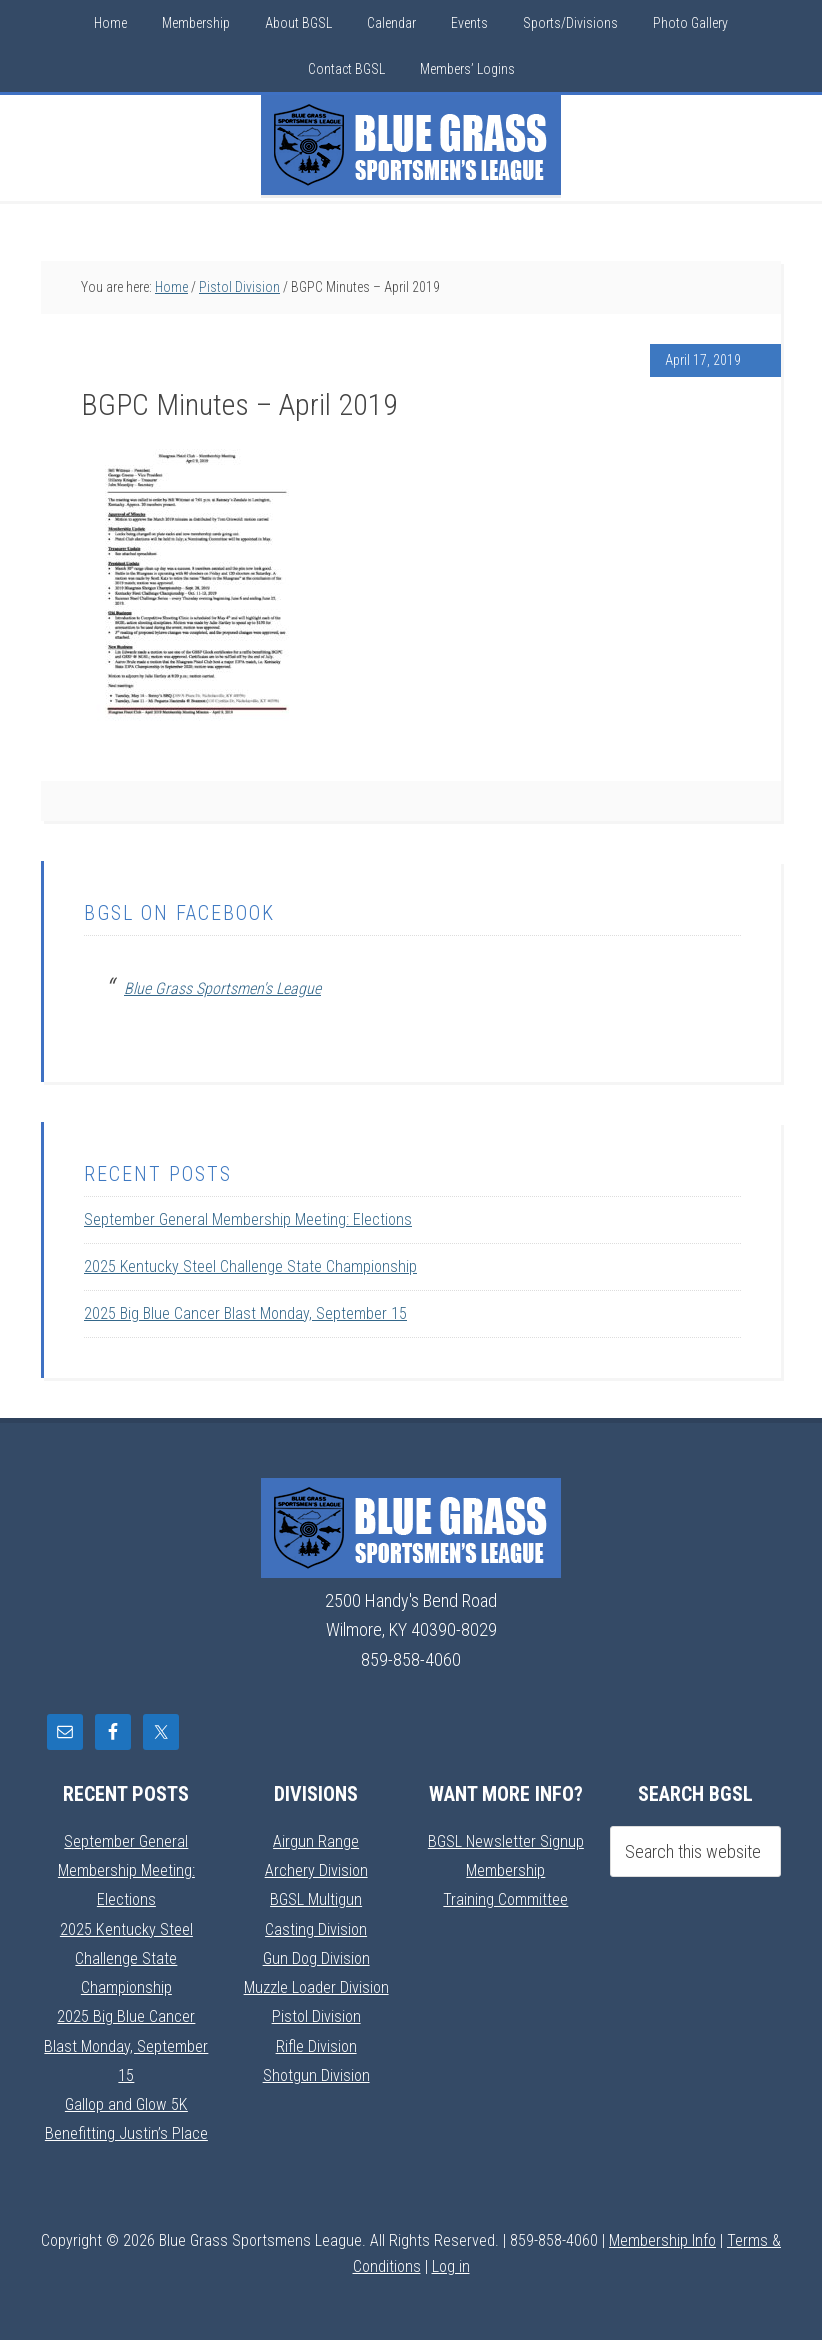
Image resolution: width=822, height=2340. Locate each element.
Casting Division (316, 1928)
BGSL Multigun (316, 1898)
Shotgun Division (316, 2074)
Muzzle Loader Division (316, 1986)
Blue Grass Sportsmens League (411, 145)
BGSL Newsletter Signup (506, 1840)
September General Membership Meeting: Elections (248, 1219)
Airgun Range (316, 1840)
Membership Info (662, 2240)
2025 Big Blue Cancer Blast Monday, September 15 (245, 1313)
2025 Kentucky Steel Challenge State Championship (250, 1266)
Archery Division (316, 1869)
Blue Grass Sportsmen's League (222, 988)
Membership (506, 1869)
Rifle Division (316, 2045)
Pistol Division (316, 2015)
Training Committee (506, 1898)
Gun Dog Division (316, 1957)
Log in (451, 2266)
